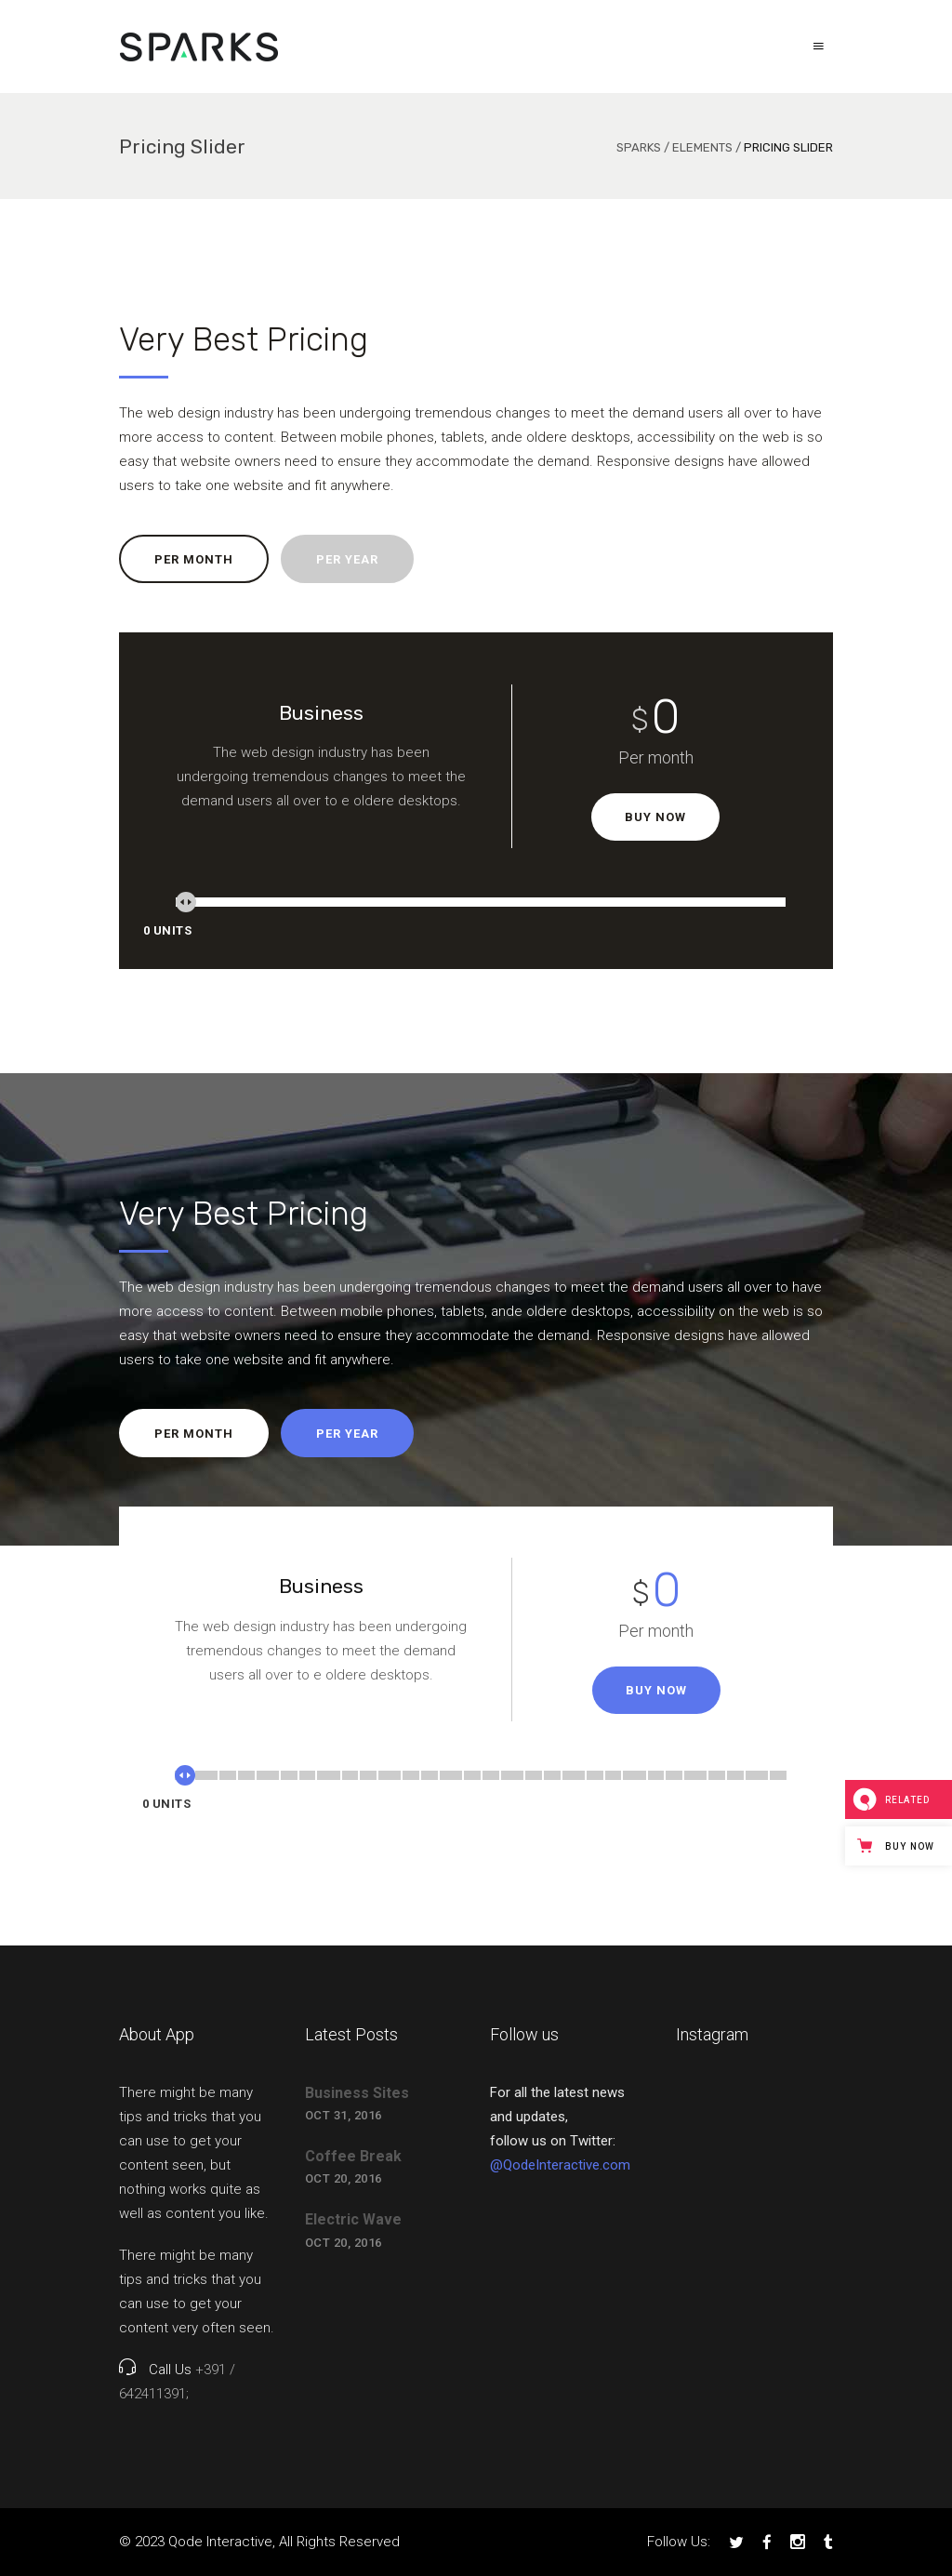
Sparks (638, 147)
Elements (702, 147)
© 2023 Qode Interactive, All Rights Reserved (259, 2541)
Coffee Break (353, 2156)
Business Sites (357, 2093)
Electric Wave (353, 2219)
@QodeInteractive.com (560, 2165)
